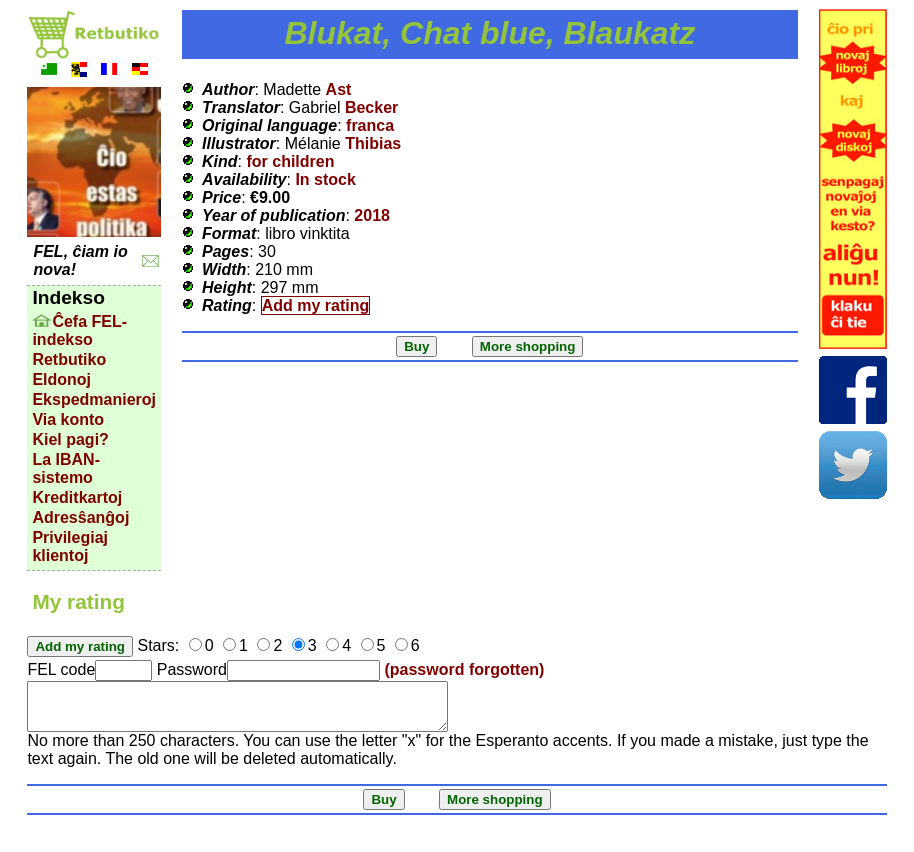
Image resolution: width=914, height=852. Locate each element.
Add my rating (316, 305)
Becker (371, 107)
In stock (325, 179)
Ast (339, 89)
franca (370, 125)
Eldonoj (61, 379)
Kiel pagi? (70, 439)
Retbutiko (69, 359)
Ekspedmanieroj (94, 399)
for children (290, 161)
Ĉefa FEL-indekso (79, 330)
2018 (372, 215)
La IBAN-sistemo (66, 468)
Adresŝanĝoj (80, 517)
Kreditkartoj (77, 497)
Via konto (68, 419)
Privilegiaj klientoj (70, 546)
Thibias (373, 143)
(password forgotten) (464, 669)
